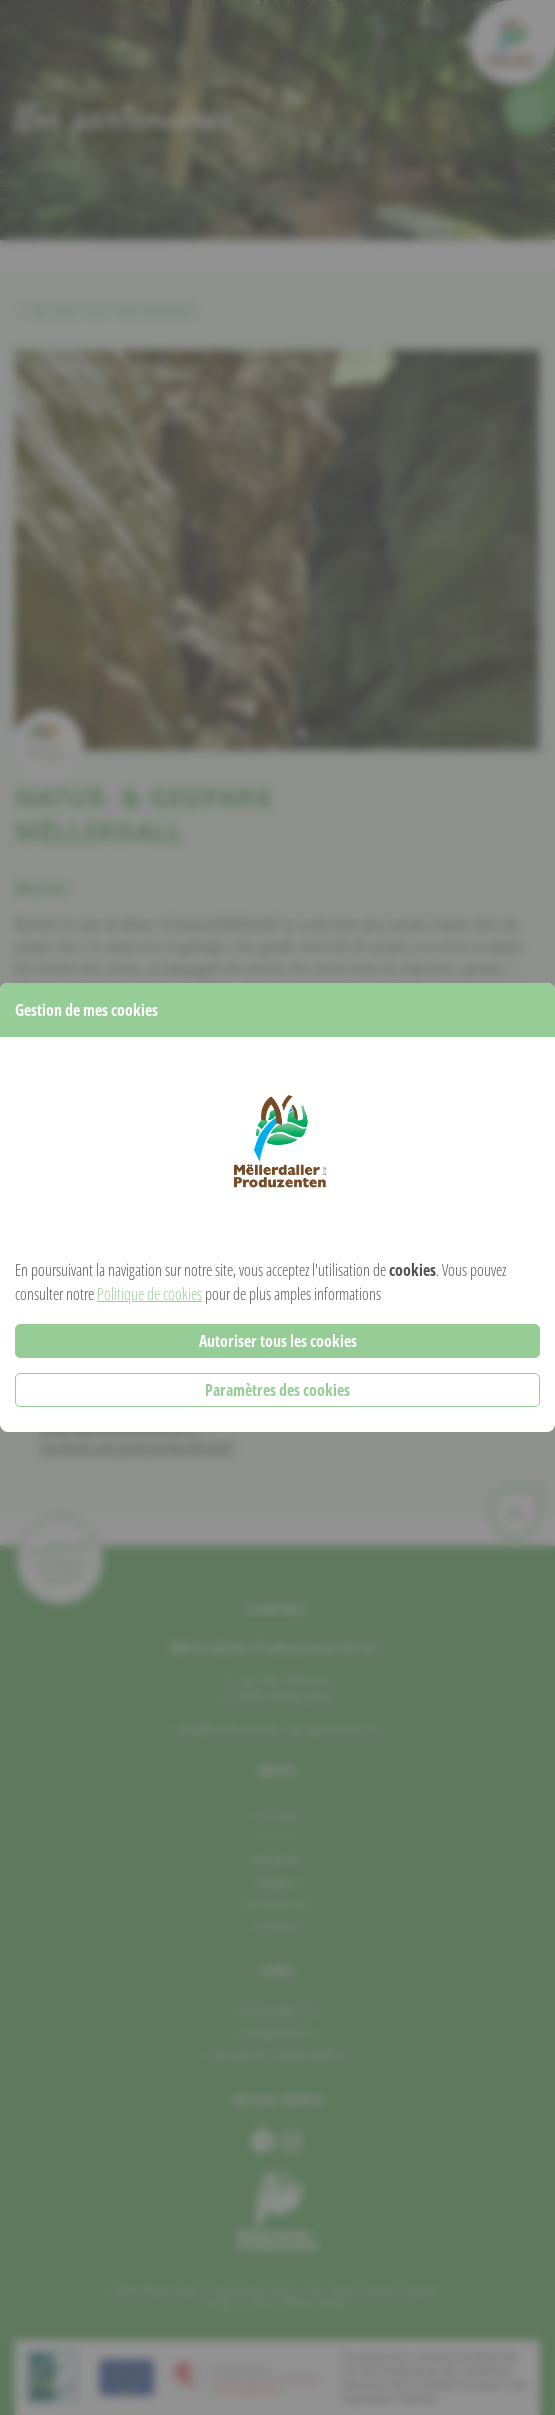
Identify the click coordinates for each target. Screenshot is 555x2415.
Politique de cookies (149, 1294)
